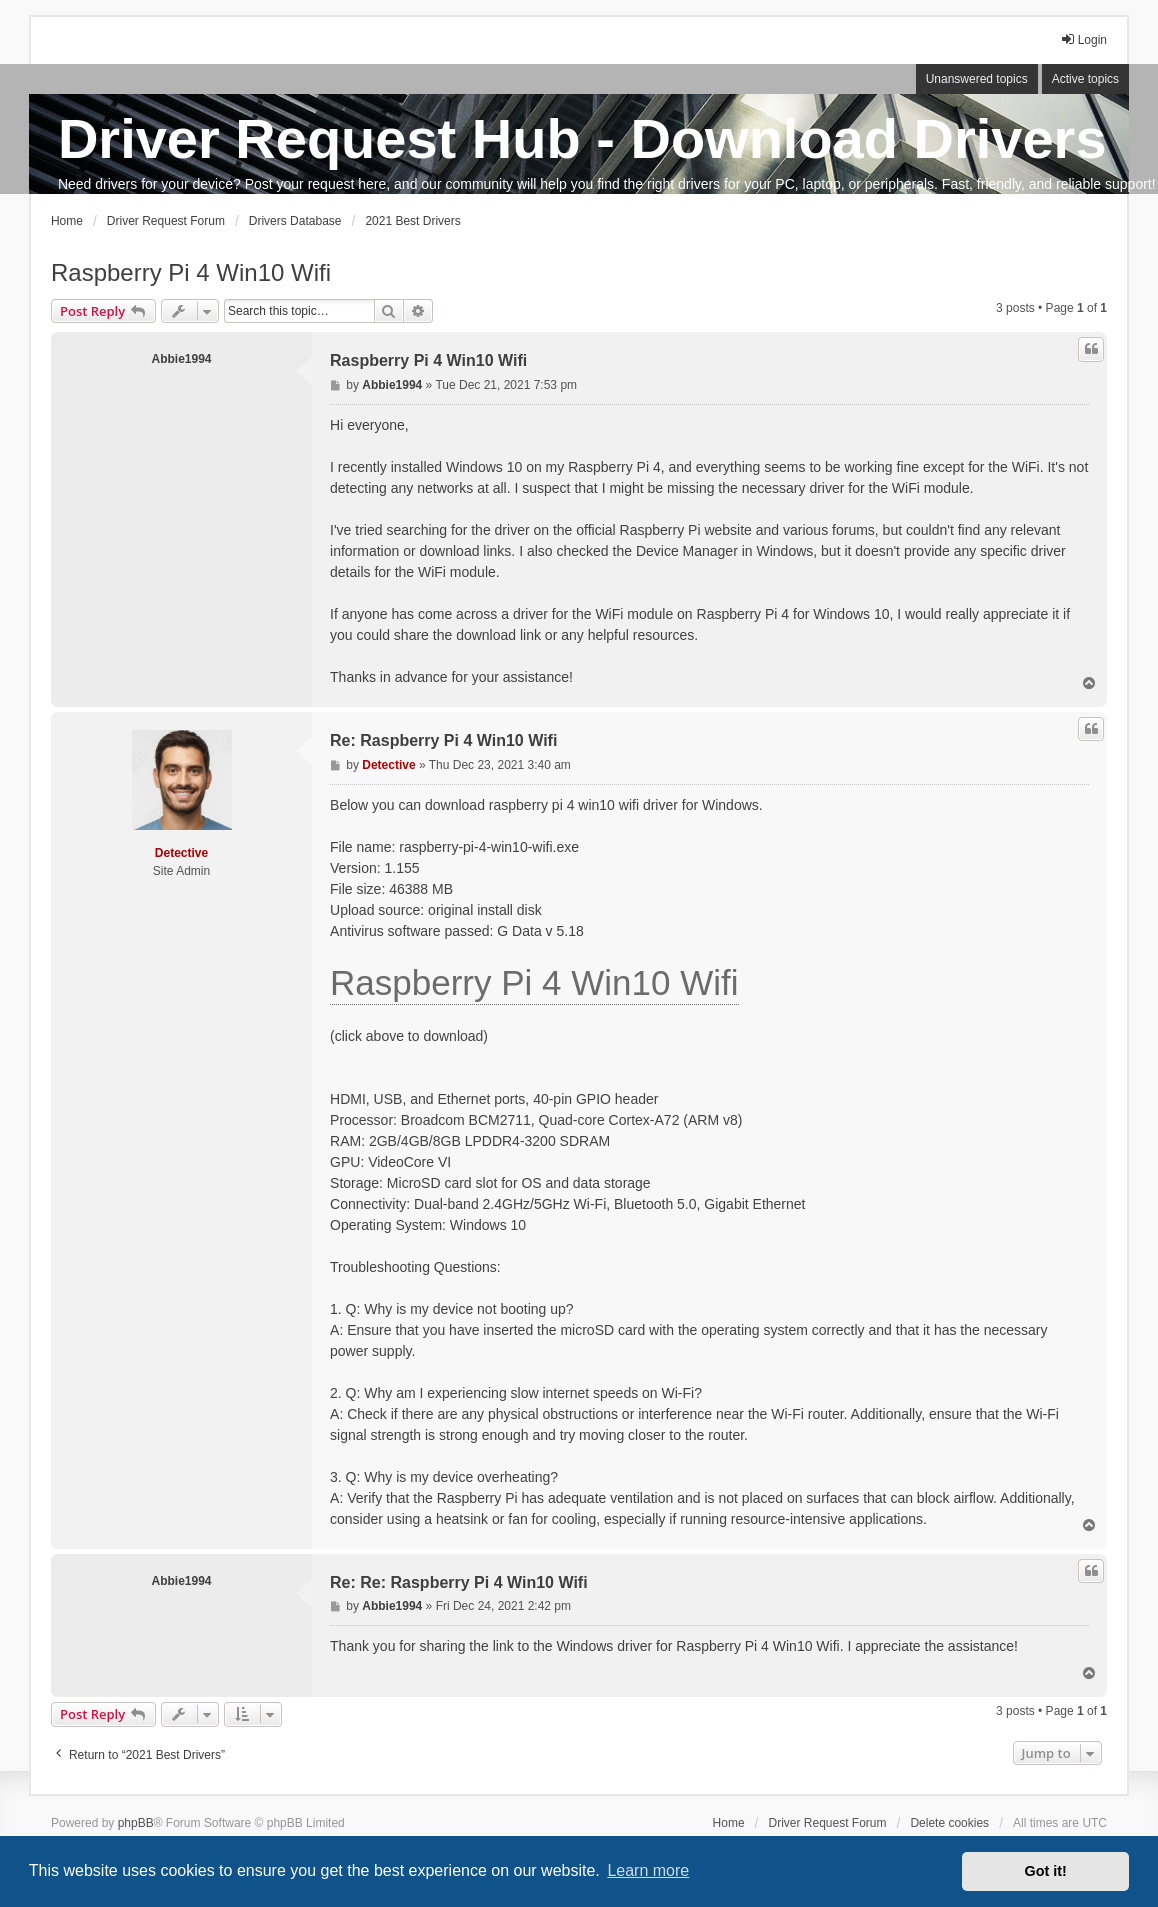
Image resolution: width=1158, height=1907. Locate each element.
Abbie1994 (181, 359)
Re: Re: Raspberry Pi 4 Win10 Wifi (459, 1582)
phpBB (136, 1823)
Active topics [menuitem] (1085, 79)
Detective (181, 853)
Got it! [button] (1046, 1871)
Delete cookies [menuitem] (949, 1823)
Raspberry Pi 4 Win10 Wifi (191, 272)
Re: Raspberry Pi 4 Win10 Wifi (443, 740)
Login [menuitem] (1083, 39)
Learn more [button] (648, 1870)
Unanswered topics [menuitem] (977, 79)
